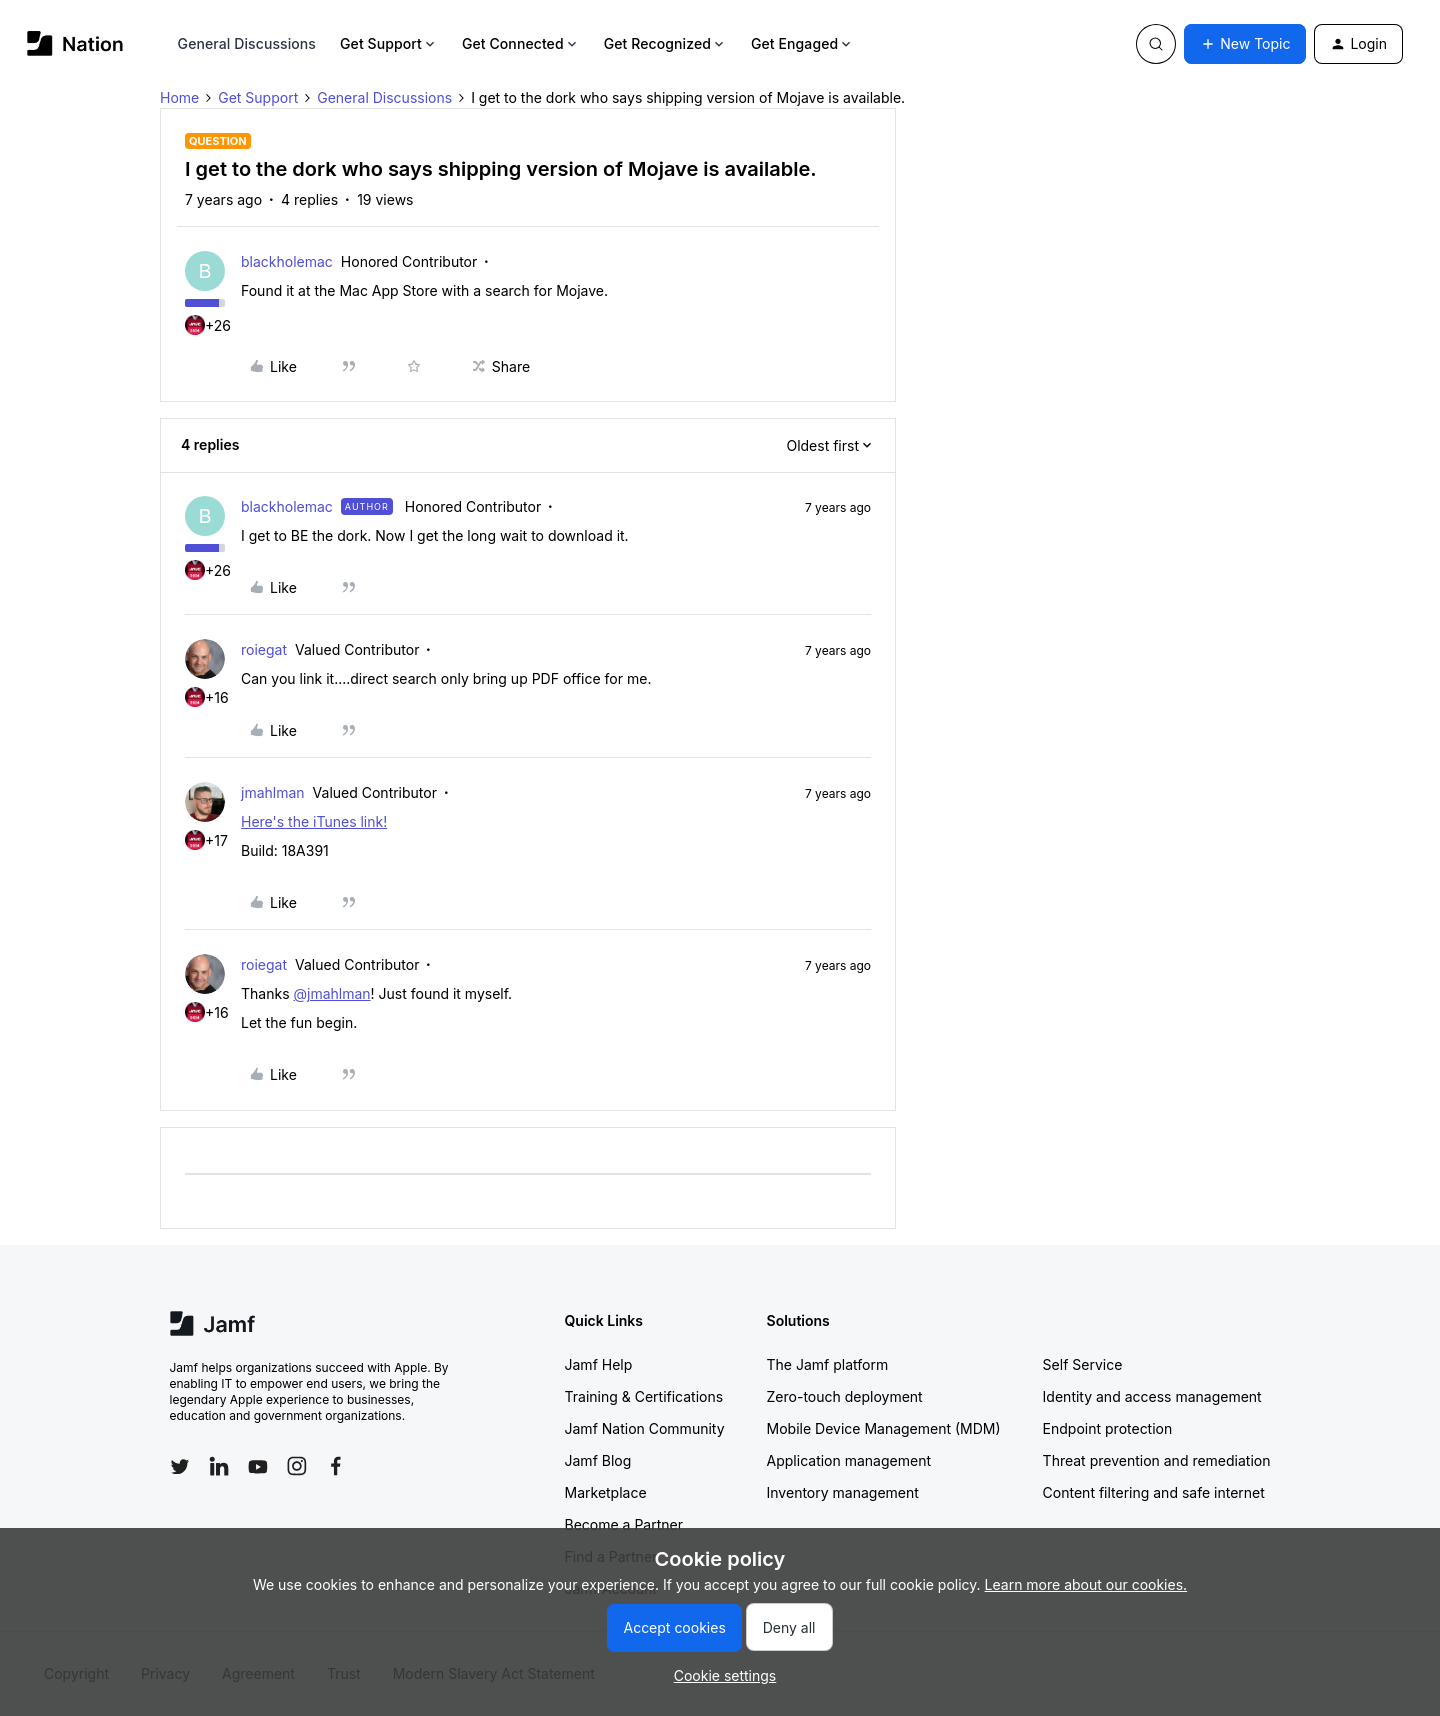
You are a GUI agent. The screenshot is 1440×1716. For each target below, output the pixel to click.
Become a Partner (624, 1524)
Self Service (1083, 1364)
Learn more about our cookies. (1086, 1584)
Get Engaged (802, 43)
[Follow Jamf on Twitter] (180, 1467)
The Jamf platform (828, 1364)
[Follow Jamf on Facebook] (336, 1466)
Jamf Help (599, 1364)
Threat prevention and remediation (1157, 1460)
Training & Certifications (644, 1396)
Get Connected (521, 43)
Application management (849, 1460)
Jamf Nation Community (645, 1428)
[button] (1245, 44)
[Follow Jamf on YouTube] (258, 1466)
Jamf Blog (598, 1460)
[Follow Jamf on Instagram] (297, 1466)
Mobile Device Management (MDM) (884, 1428)
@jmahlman (331, 993)
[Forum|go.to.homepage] (75, 43)
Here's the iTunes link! (314, 821)
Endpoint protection (1108, 1428)
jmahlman (273, 792)
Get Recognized (665, 43)
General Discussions (247, 43)
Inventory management (843, 1492)
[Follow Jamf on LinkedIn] (219, 1466)
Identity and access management (1152, 1396)
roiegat (264, 649)
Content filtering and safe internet (1154, 1492)
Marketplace (606, 1492)
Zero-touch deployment (845, 1396)
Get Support (389, 43)
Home (179, 97)
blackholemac (287, 261)
